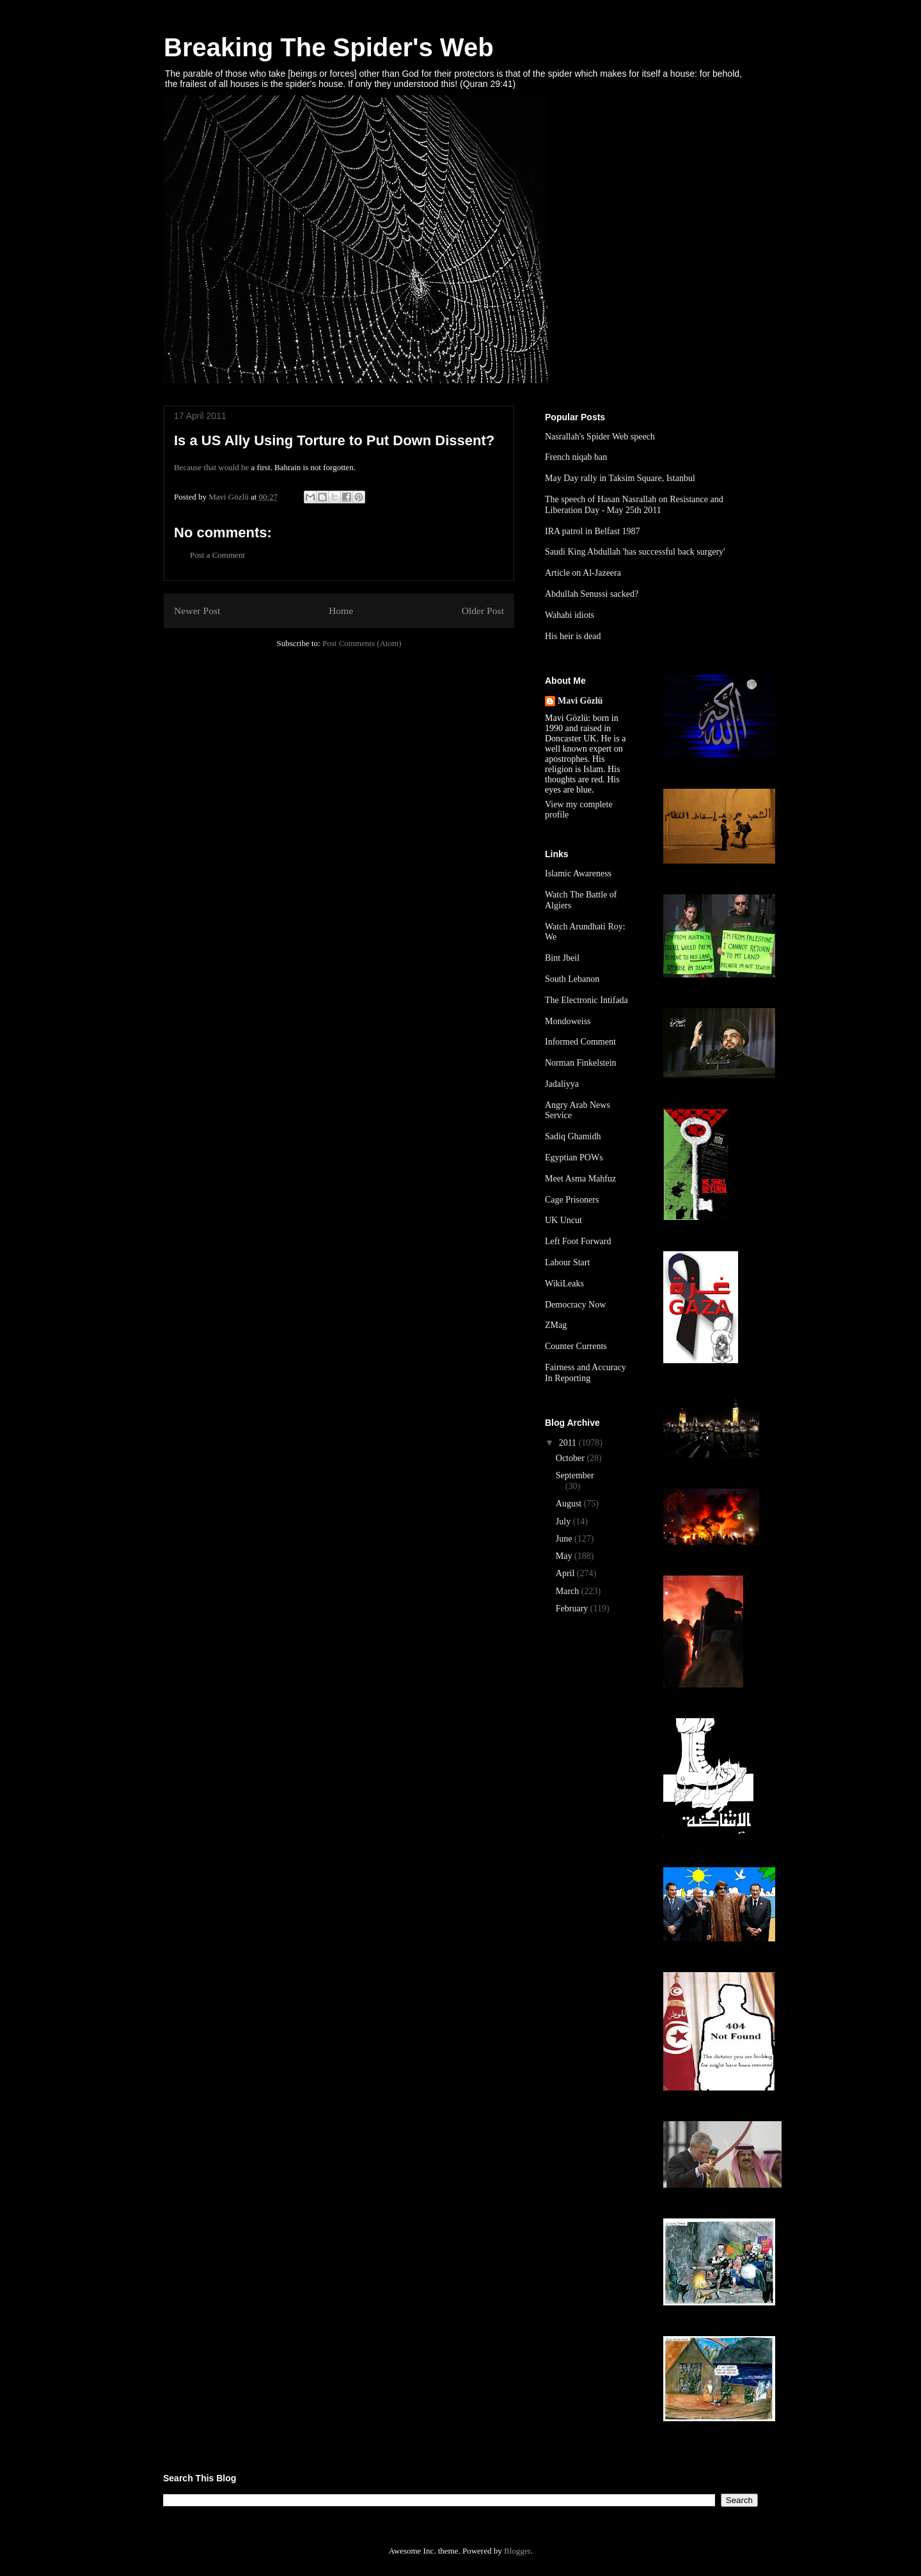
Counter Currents (576, 1346)
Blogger (517, 2551)
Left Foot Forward (578, 1241)
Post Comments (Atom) (362, 643)
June (565, 1539)
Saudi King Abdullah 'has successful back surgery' (635, 552)
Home (341, 610)
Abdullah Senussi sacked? (591, 594)
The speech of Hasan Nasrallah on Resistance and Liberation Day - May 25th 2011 (634, 504)
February (573, 1608)
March (568, 1591)
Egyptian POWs (574, 1157)
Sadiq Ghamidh (573, 1136)
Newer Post (197, 610)
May (565, 1556)
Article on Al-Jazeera (583, 573)
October (571, 1458)
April (566, 1573)
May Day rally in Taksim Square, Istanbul (620, 478)
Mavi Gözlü (580, 701)
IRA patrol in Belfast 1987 (592, 531)
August (570, 1503)
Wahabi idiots (569, 615)
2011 (569, 1443)
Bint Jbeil (562, 958)
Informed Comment (580, 1042)
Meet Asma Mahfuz (580, 1178)
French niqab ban (576, 457)
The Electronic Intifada (586, 1000)
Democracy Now (575, 1304)
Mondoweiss (568, 1021)
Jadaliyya (562, 1084)
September (575, 1475)
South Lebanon (572, 979)
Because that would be (211, 467)
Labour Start (567, 1262)
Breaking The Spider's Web (329, 47)
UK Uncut (563, 1220)
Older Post (483, 610)
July (564, 1521)
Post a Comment (217, 555)
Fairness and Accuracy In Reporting (585, 1373)
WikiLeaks (564, 1283)
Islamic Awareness (578, 873)
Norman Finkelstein (581, 1063)
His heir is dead (573, 636)
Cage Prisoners (572, 1200)
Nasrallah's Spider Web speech (600, 436)
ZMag (556, 1325)
